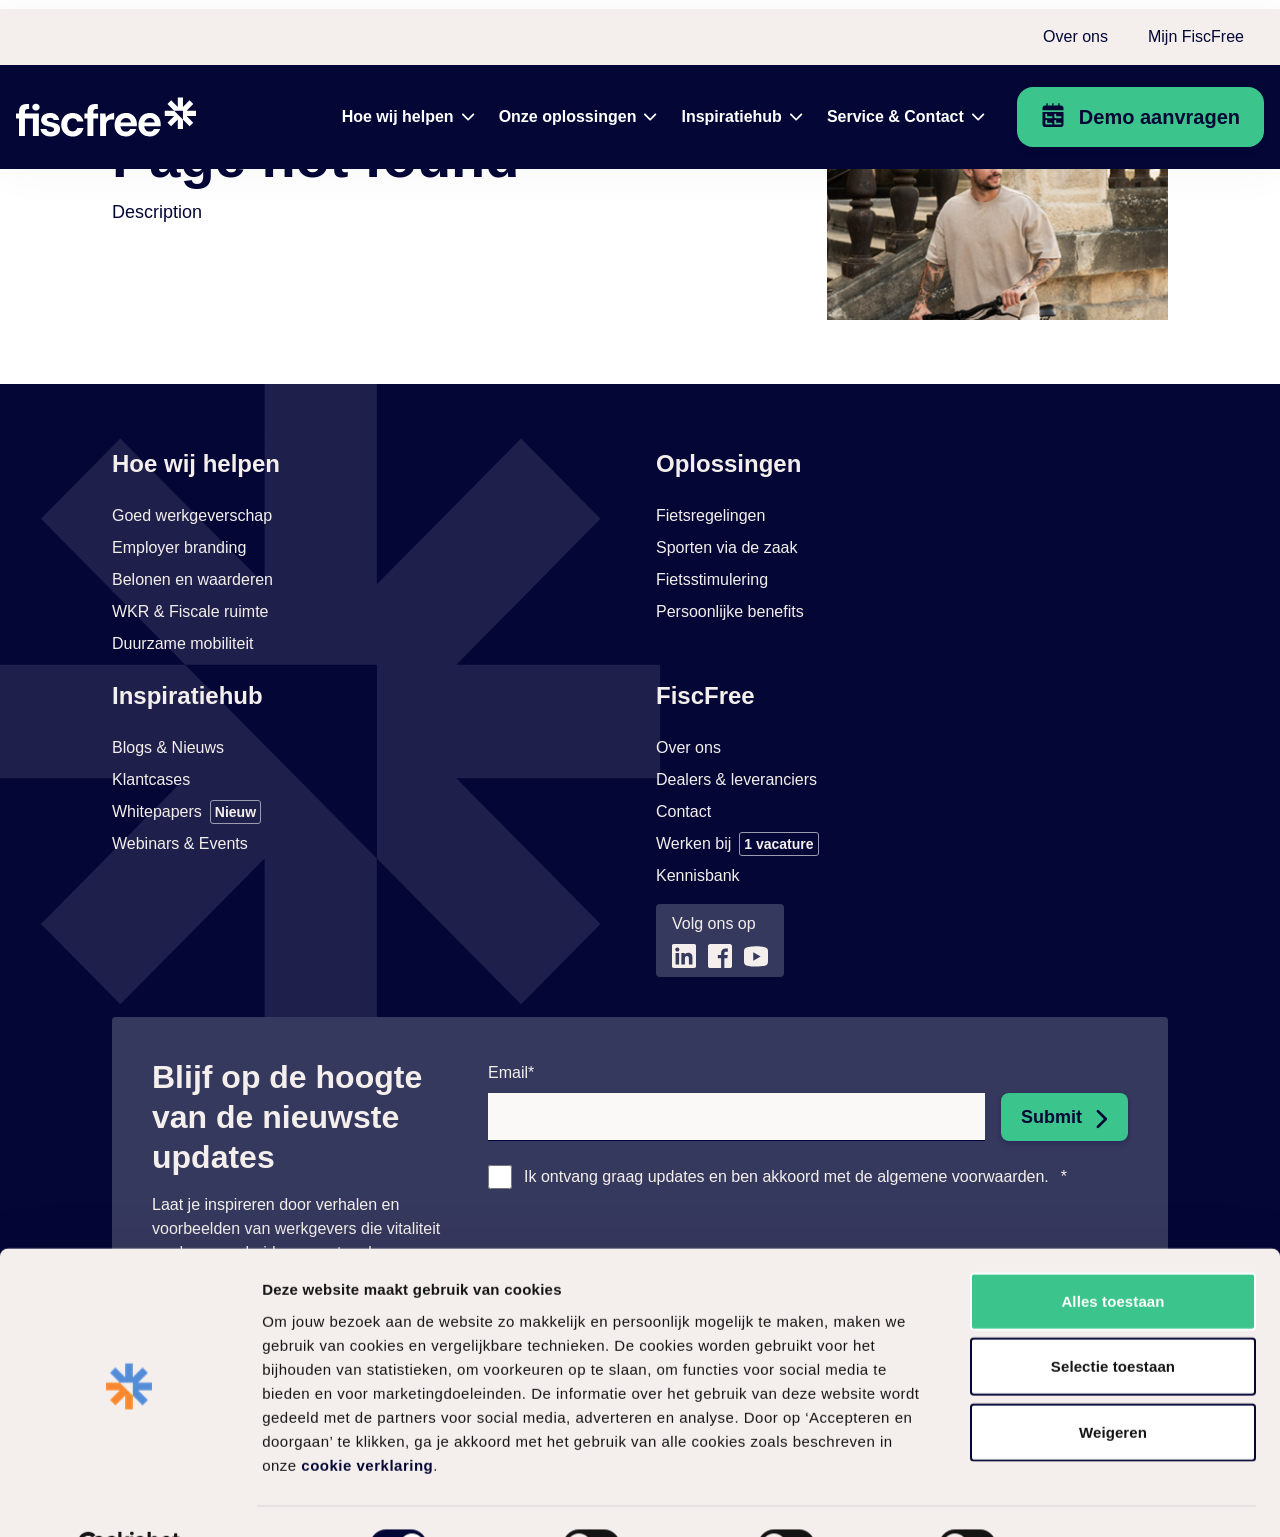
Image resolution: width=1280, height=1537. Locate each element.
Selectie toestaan (1113, 1318)
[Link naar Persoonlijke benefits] (730, 706)
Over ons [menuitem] (1075, 27)
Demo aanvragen (1159, 108)
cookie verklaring (367, 1416)
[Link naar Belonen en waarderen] (192, 674)
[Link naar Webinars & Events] (180, 938)
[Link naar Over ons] (688, 842)
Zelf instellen (1079, 1497)
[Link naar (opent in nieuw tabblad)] (684, 1050)
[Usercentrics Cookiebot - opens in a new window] (129, 1498)
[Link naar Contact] (683, 906)
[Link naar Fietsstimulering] (712, 674)
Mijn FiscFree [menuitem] (1196, 27)
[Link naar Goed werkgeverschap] (192, 610)
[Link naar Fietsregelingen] (710, 610)
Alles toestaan (1112, 1252)
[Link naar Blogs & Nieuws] (168, 842)
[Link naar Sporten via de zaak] (726, 642)
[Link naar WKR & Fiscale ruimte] (190, 706)
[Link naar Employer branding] (179, 642)
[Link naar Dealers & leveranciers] (736, 874)
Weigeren (1113, 1383)
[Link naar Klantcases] (151, 874)
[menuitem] (408, 108)
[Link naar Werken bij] (737, 938)
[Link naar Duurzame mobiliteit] (182, 738)
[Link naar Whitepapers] (186, 906)
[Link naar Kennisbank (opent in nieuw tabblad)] (698, 970)
